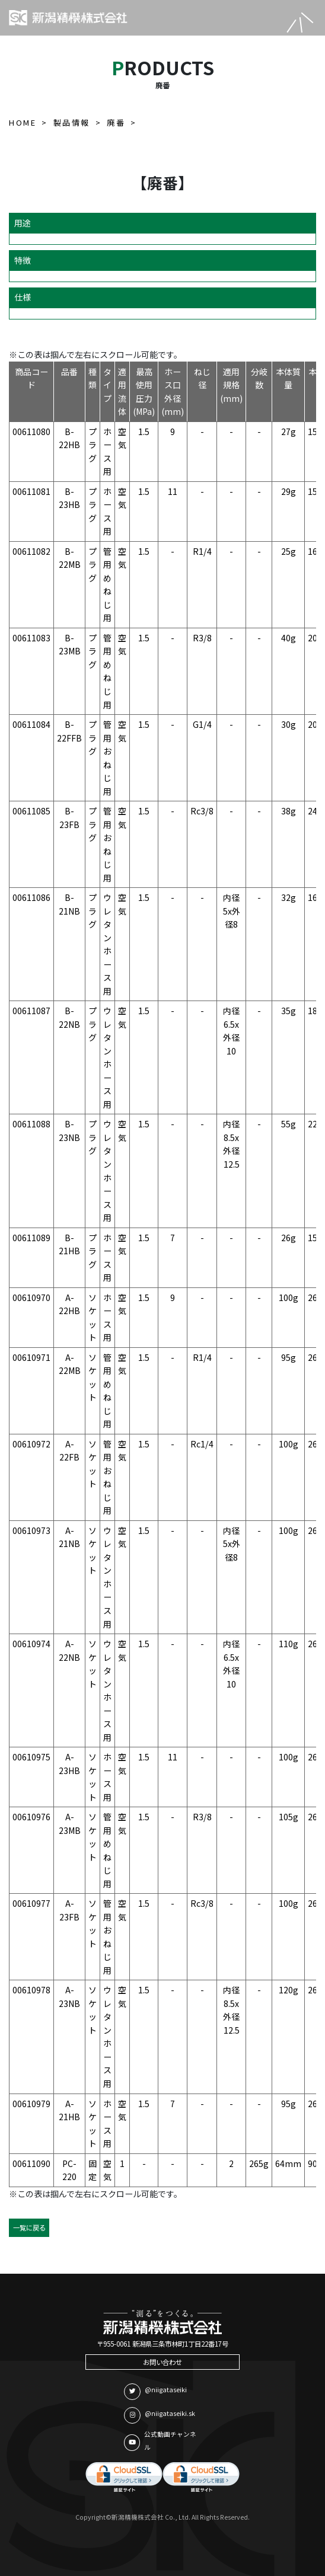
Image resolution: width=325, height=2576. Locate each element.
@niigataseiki (155, 2391)
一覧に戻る (29, 2227)
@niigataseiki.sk (159, 2415)
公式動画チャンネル (160, 2441)
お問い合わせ (162, 2362)
